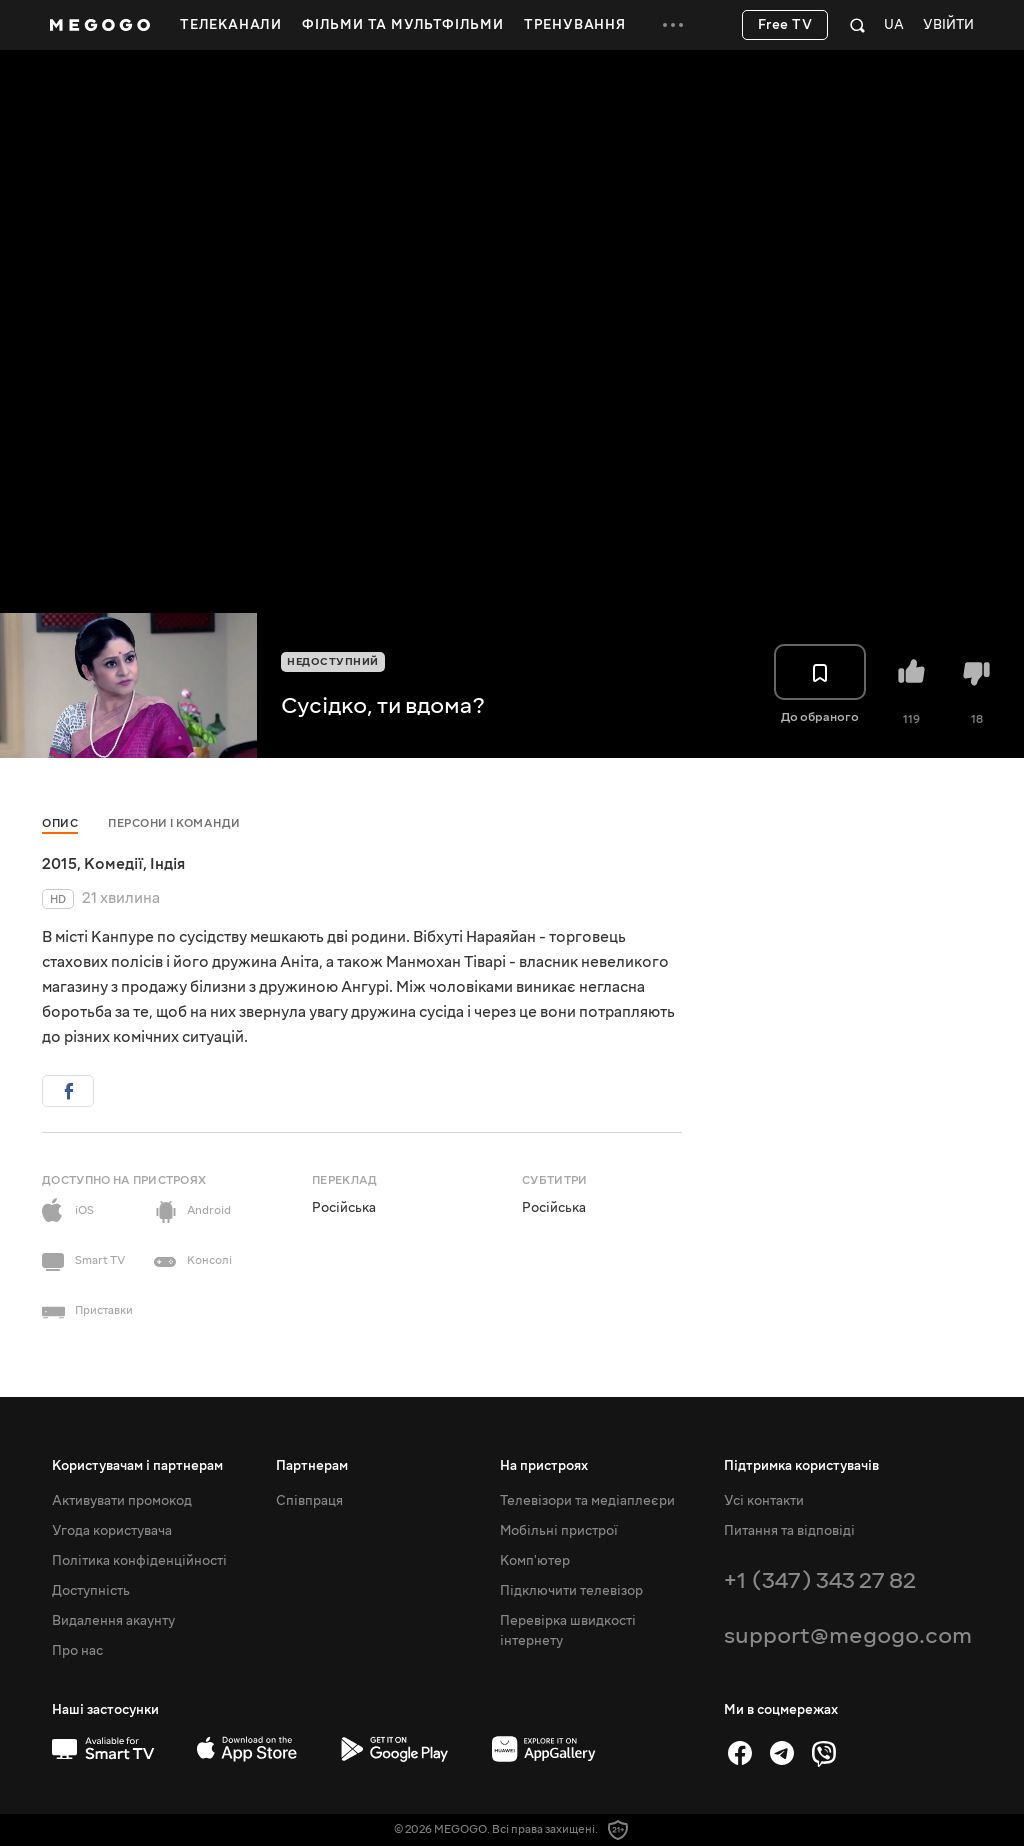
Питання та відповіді (789, 1531)
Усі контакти (764, 1501)
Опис (60, 823)
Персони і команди (174, 823)
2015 (59, 864)
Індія (167, 864)
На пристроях (544, 1466)
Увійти (948, 25)
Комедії (113, 864)
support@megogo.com (848, 1635)
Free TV (785, 25)
